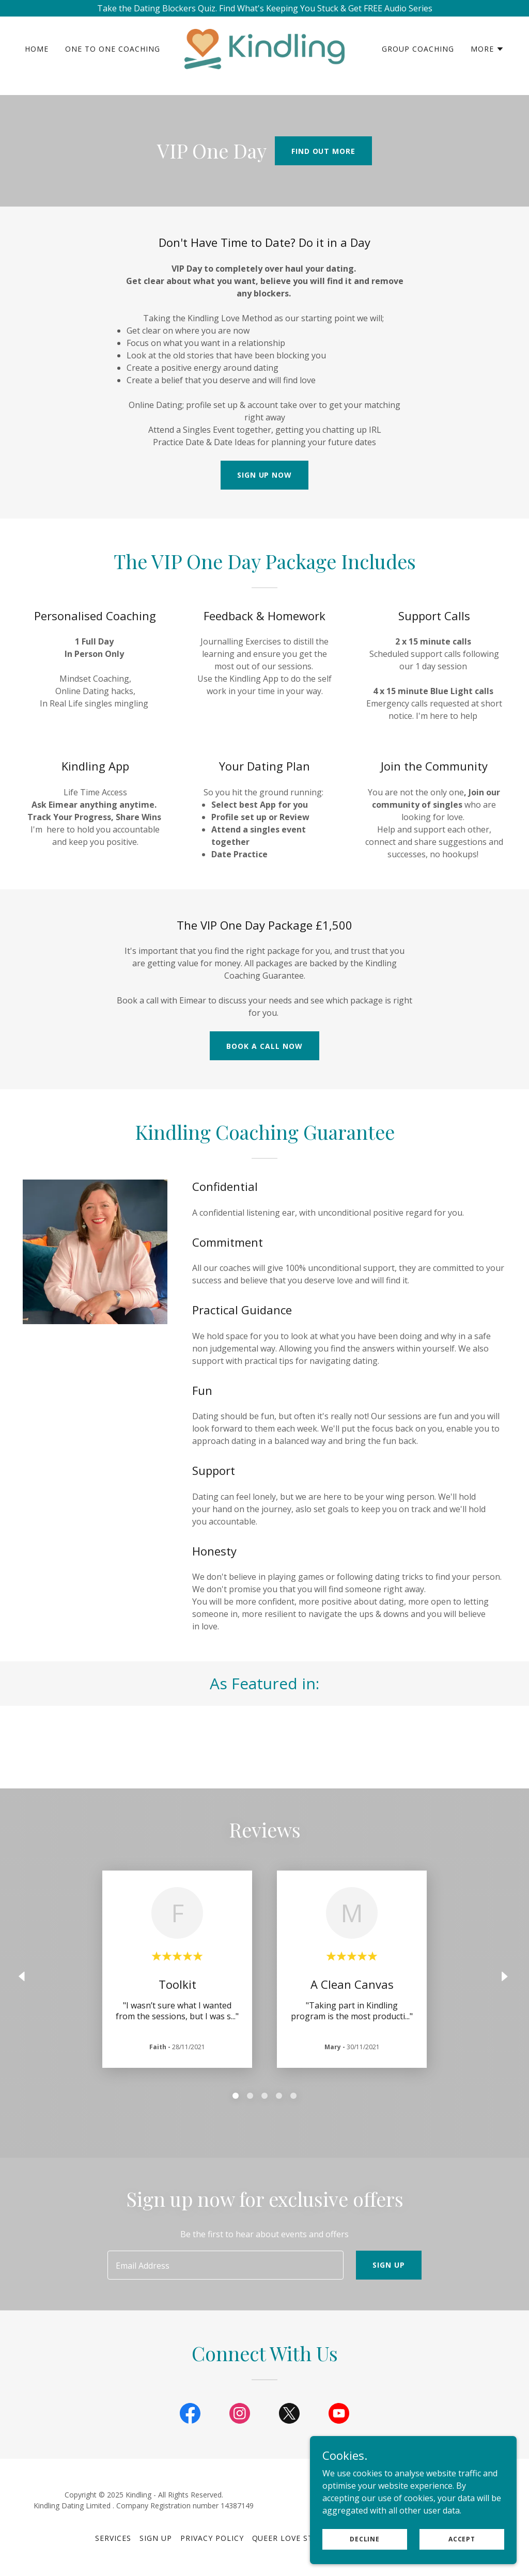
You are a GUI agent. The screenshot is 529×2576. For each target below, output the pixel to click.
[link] (264, 54)
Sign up (388, 2265)
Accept (461, 2560)
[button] (487, 56)
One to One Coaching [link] (112, 55)
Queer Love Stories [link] (294, 2538)
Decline (365, 2560)
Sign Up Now (264, 475)
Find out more (323, 151)
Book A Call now (264, 1046)
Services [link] (113, 2538)
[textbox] (225, 2265)
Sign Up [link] (155, 2538)
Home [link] (37, 55)
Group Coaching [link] (418, 55)
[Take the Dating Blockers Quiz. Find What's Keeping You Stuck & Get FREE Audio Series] (264, 8)
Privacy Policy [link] (212, 2538)
